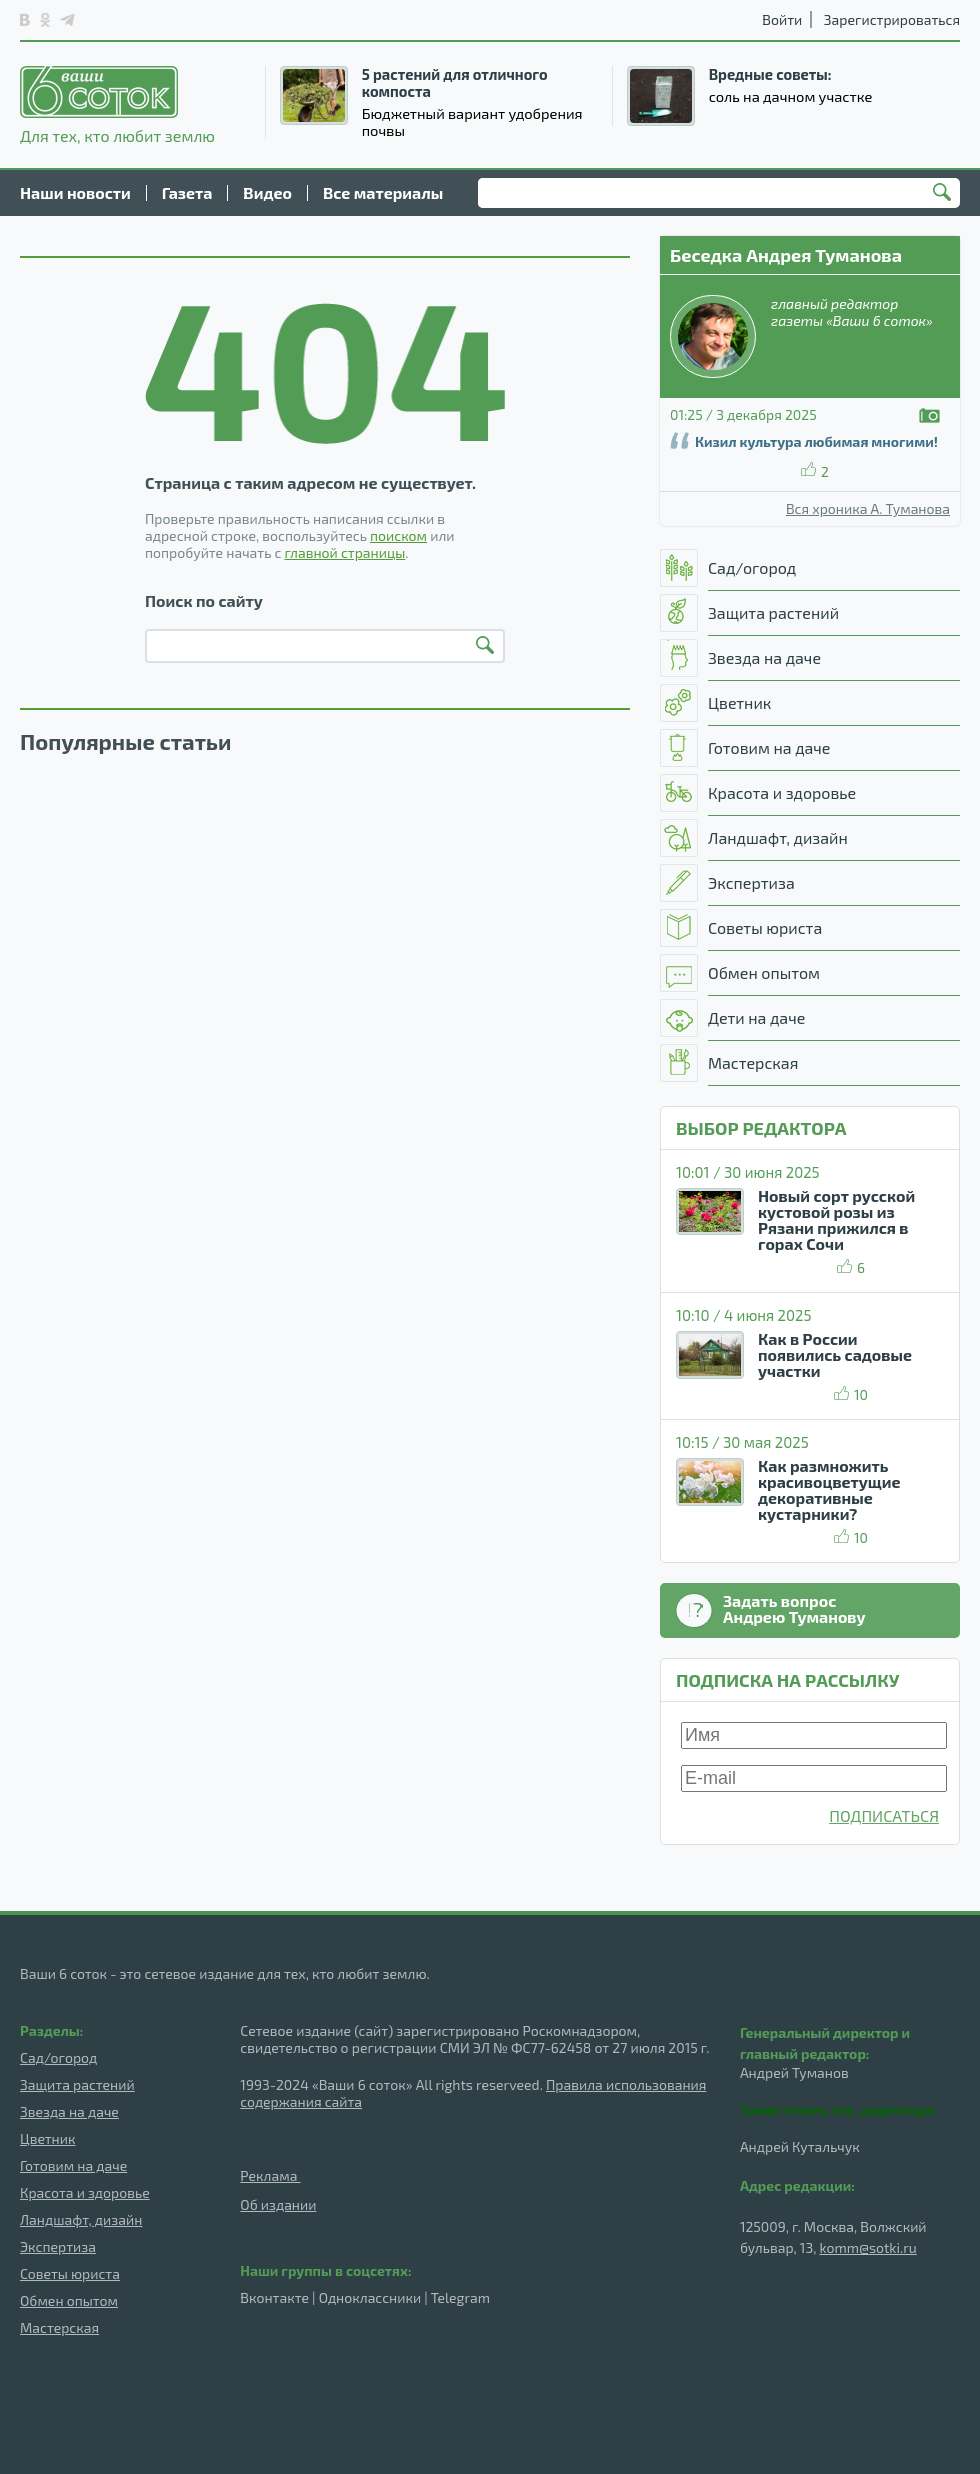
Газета (187, 192)
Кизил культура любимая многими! (816, 441)
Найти (945, 194)
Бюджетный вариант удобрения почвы (472, 121)
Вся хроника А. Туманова (868, 509)
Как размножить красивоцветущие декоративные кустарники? (829, 1489)
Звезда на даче (69, 2111)
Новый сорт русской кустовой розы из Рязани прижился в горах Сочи (836, 1219)
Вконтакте (274, 2297)
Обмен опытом (69, 2300)
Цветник (47, 2138)
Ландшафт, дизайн (81, 2219)
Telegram (460, 2297)
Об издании (278, 2204)
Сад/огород (58, 2057)
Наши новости (75, 192)
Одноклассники (370, 2297)
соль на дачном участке (791, 96)
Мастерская (59, 2327)
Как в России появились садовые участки (835, 1354)
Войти (782, 19)
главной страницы (345, 552)
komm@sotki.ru (868, 2247)
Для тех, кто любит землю (117, 105)
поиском (398, 535)
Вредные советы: (770, 74)
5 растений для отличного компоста (455, 82)
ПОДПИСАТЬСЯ (884, 1815)
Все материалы (383, 192)
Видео (267, 192)
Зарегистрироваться (892, 19)
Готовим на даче (73, 2165)
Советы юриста (70, 2273)
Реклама (270, 2175)
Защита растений (77, 2084)
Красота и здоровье (85, 2192)
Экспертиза (58, 2246)
